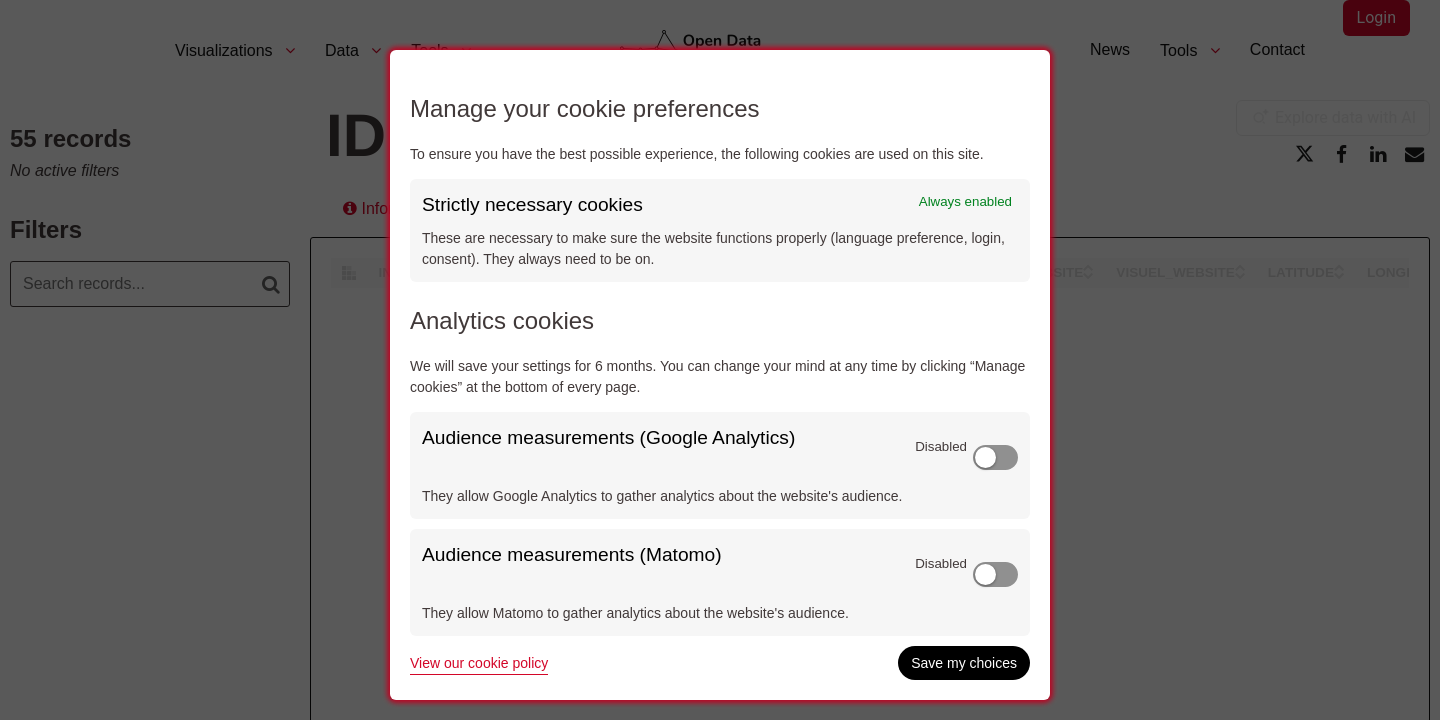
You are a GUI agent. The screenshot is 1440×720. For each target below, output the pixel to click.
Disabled (941, 446)
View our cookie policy (479, 663)
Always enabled (965, 201)
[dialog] (720, 375)
